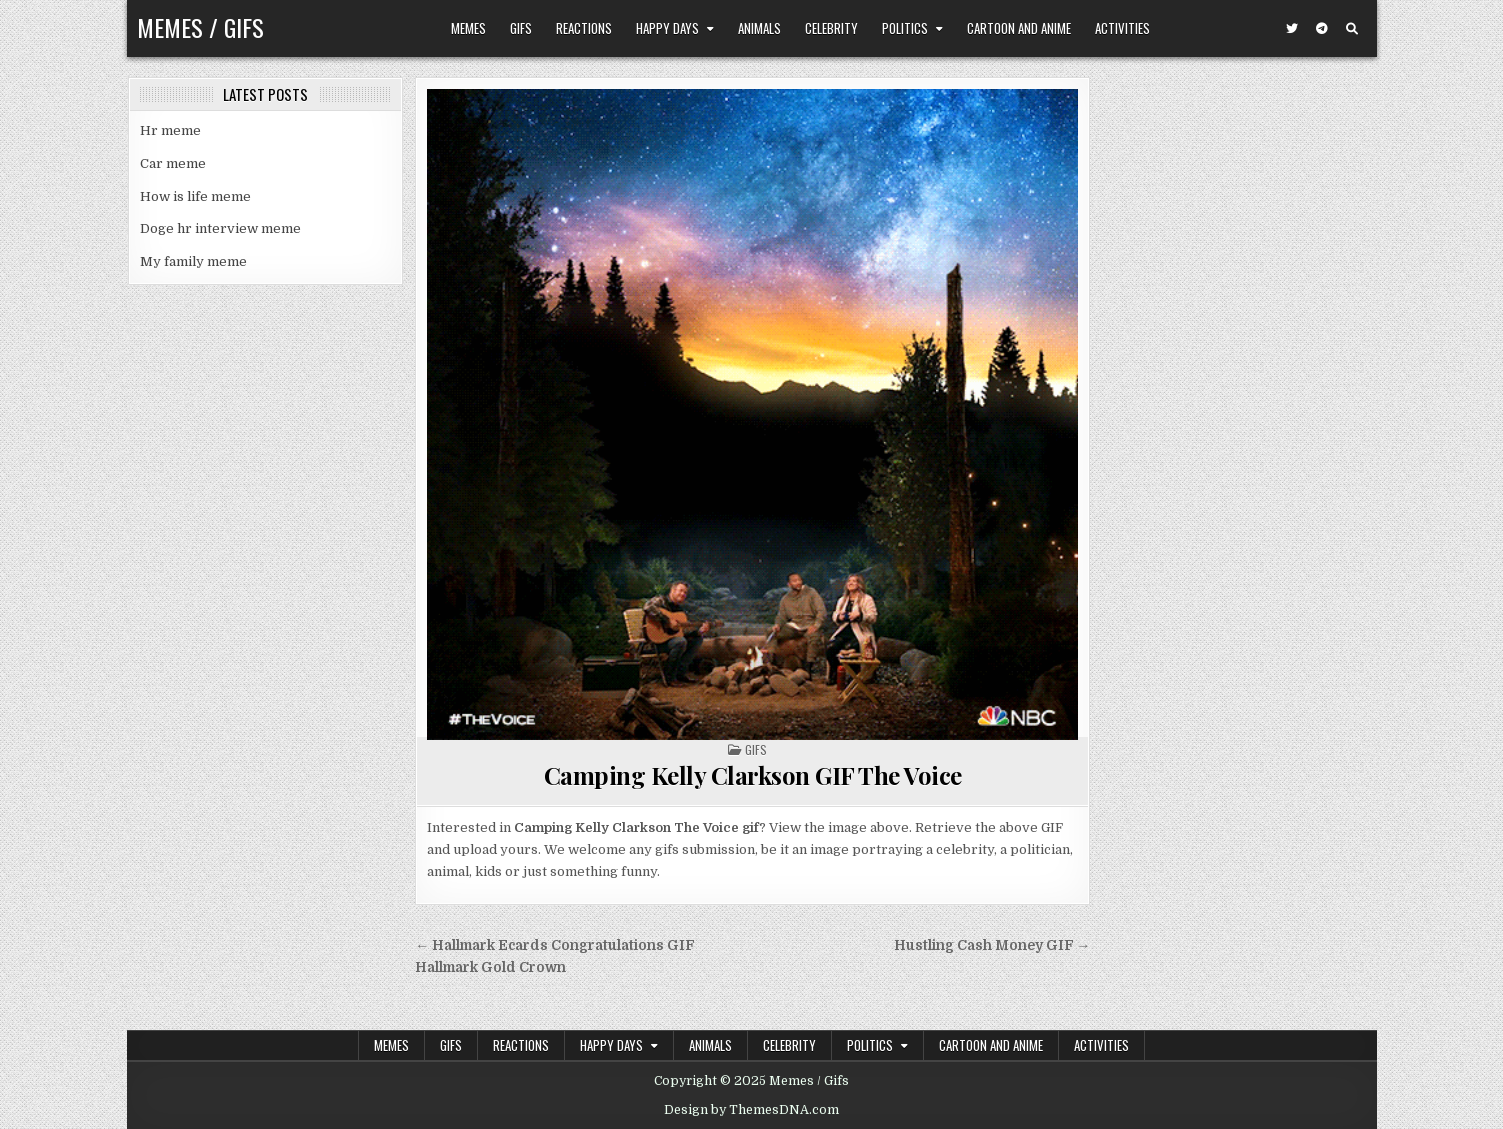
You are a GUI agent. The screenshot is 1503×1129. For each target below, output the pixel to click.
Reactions (584, 28)
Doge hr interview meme (220, 228)
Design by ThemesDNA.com (751, 1110)
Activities (1122, 28)
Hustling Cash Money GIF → (992, 945)
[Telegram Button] (1322, 29)
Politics (905, 28)
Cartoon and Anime (1019, 28)
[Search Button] (1352, 29)
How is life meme (195, 196)
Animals (759, 28)
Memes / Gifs (200, 27)
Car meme (173, 163)
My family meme (193, 261)
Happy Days (667, 28)
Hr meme (170, 130)
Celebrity (831, 28)
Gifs (521, 28)
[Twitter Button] (1292, 29)
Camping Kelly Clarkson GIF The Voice (753, 775)
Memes (468, 28)
